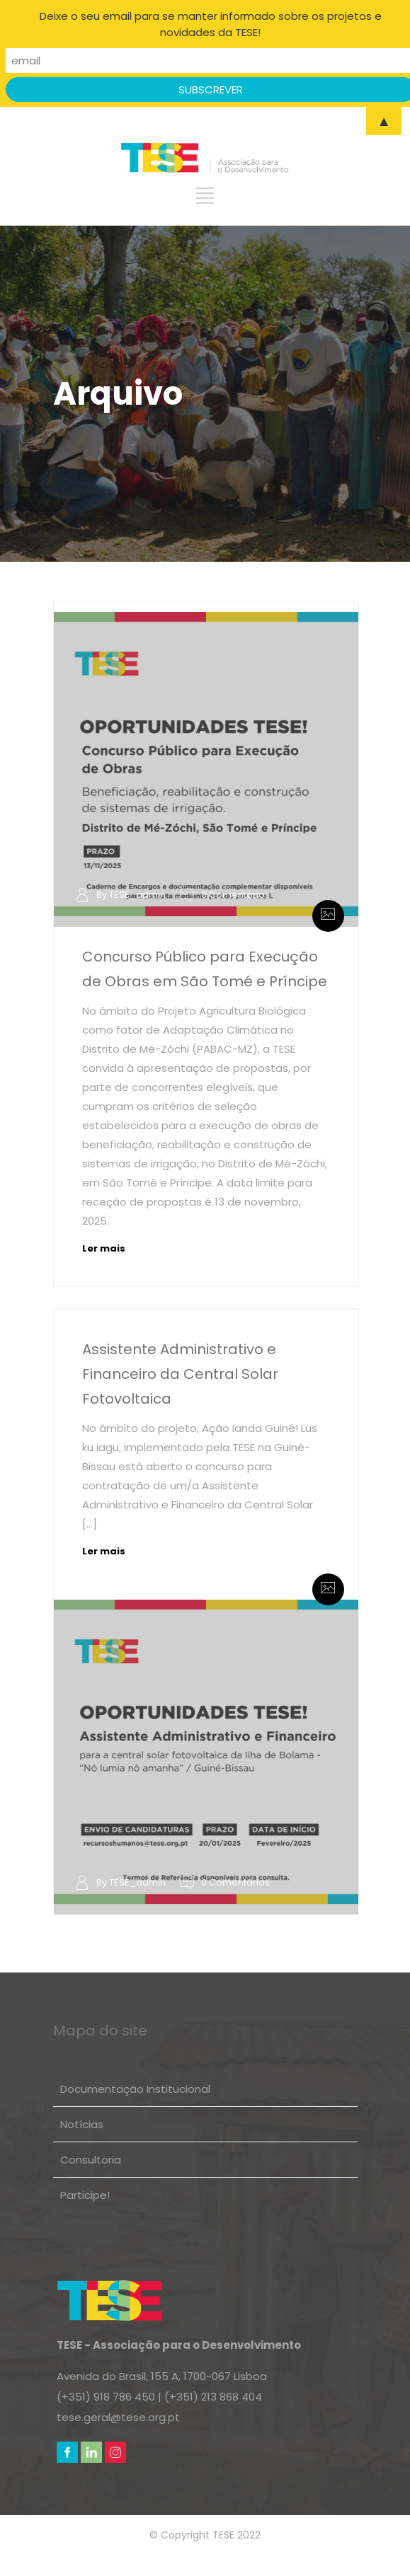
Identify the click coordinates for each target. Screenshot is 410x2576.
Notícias (81, 2124)
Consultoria (90, 2159)
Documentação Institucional (135, 2088)
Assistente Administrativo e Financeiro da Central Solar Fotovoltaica (180, 1374)
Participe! (85, 2195)
